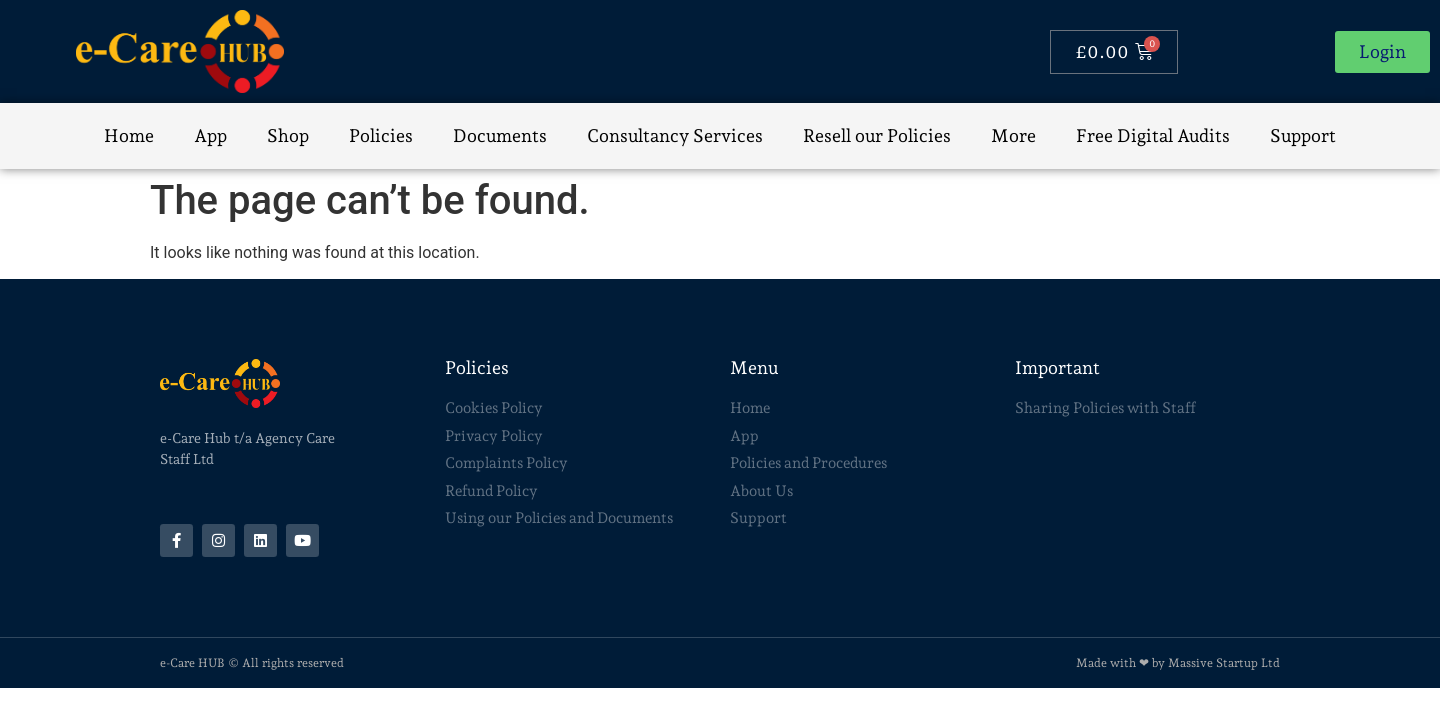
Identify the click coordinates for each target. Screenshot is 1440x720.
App (210, 135)
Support (1303, 135)
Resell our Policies (877, 135)
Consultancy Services (675, 135)
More (1013, 135)
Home (129, 135)
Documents (500, 135)
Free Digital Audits (1153, 135)
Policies (381, 135)
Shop (288, 135)
